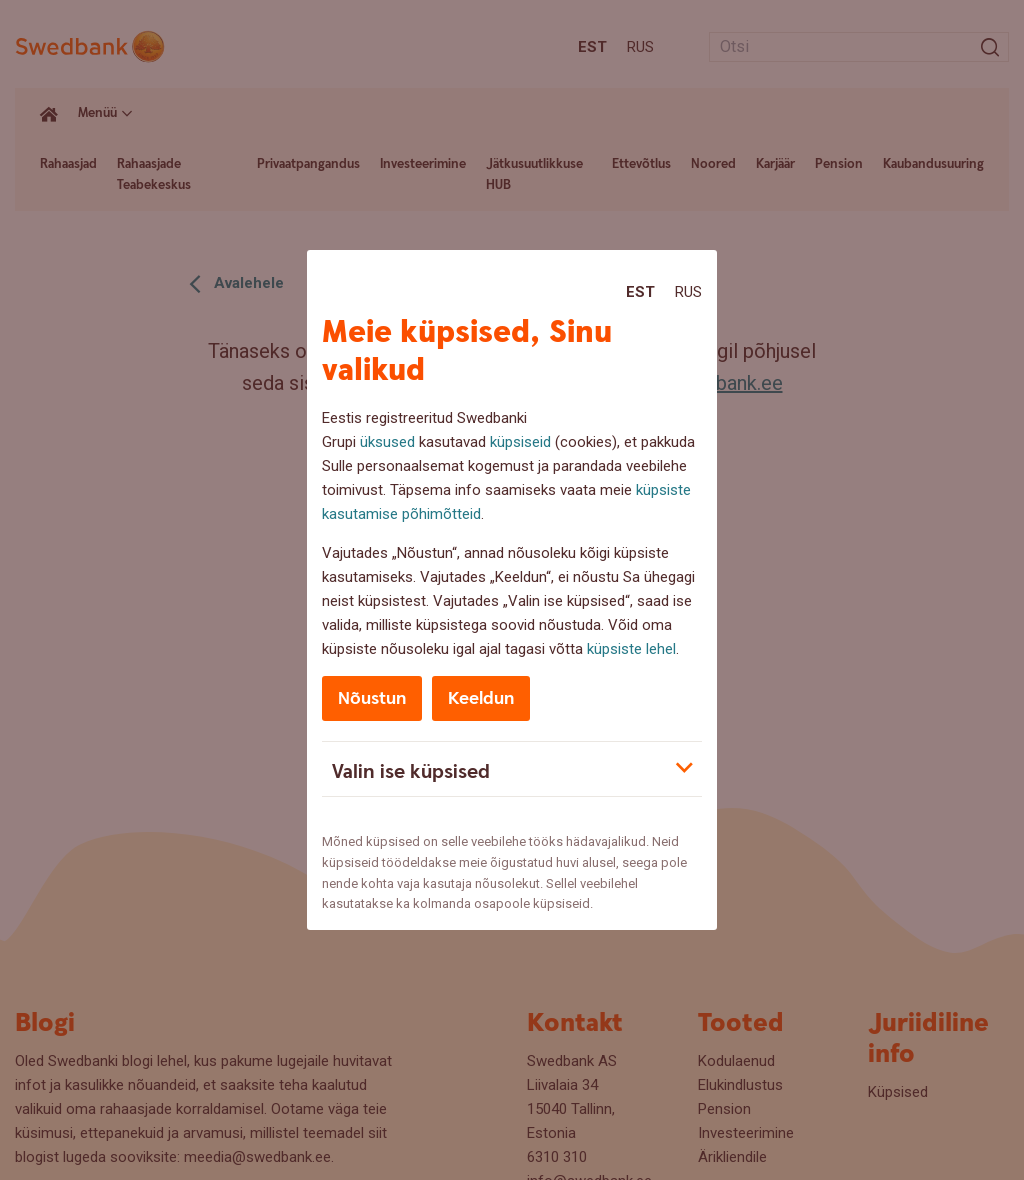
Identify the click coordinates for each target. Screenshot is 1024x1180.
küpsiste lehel (631, 649)
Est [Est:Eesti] (640, 292)
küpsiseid (520, 442)
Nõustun (372, 698)
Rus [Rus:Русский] (688, 292)
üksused (387, 442)
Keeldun (481, 698)
